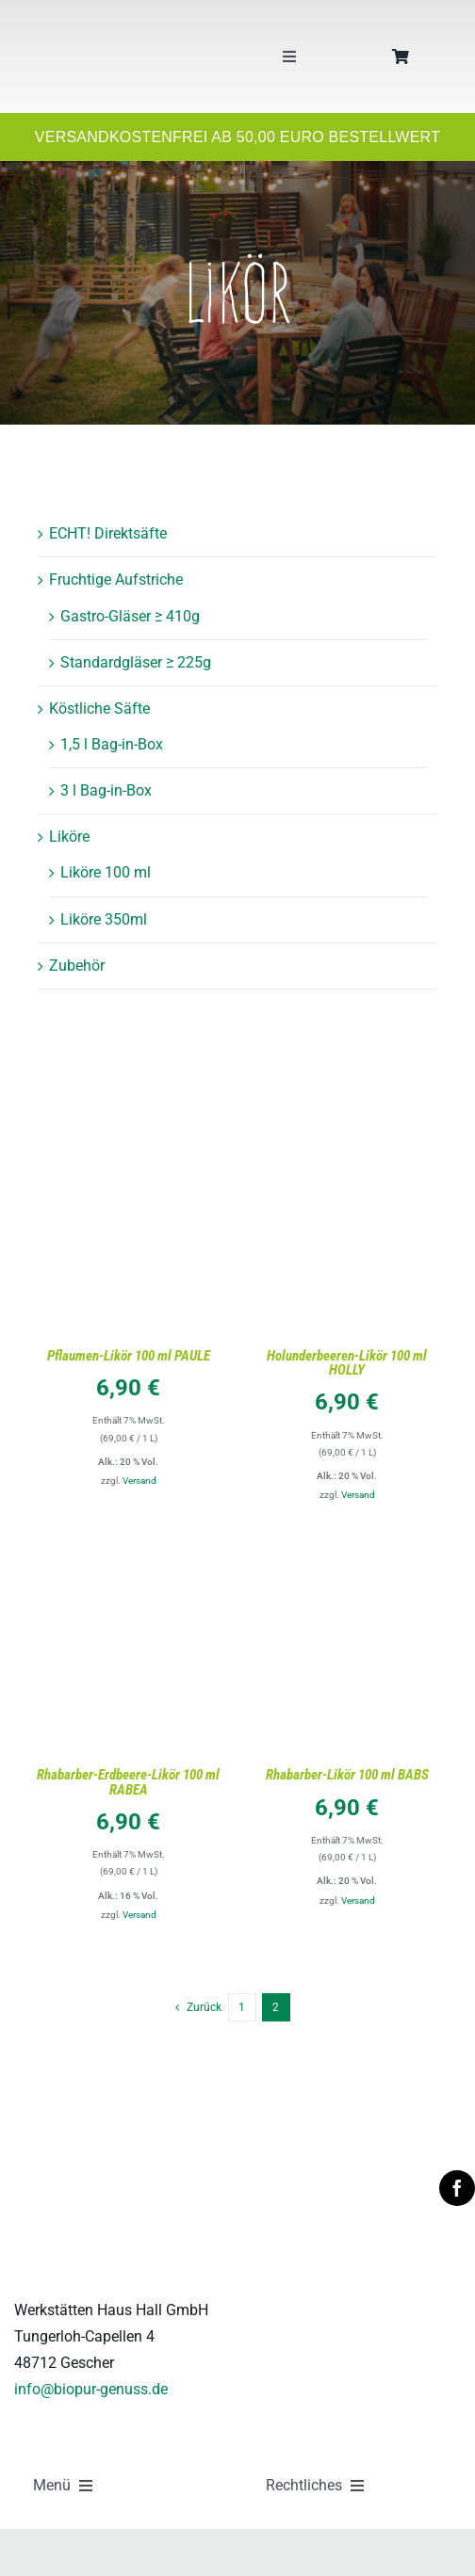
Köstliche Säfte (99, 708)
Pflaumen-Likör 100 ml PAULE (128, 1355)
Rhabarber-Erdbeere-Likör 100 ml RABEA (128, 1781)
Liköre (69, 836)
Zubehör (77, 965)
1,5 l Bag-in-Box (111, 744)
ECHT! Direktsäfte (108, 533)
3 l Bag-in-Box (106, 790)
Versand (139, 1480)
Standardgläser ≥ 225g (135, 662)
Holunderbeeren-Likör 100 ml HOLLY (347, 1362)
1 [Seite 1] (241, 2007)
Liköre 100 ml (105, 872)
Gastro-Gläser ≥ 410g (130, 616)
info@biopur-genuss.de (91, 2389)
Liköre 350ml (103, 919)
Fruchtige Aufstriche (116, 579)
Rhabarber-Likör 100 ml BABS (347, 1774)
